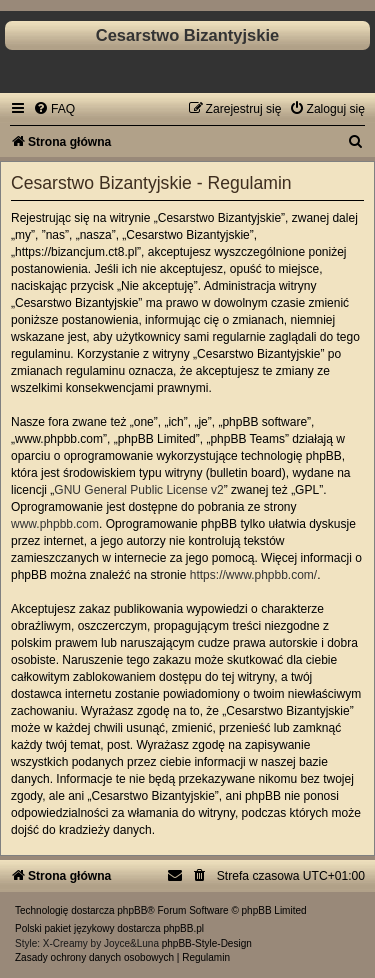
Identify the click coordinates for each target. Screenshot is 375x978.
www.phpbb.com (55, 524)
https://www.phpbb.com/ (253, 575)
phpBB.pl (183, 928)
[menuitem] (54, 109)
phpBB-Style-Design (207, 943)
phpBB (132, 910)
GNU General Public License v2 (138, 490)
